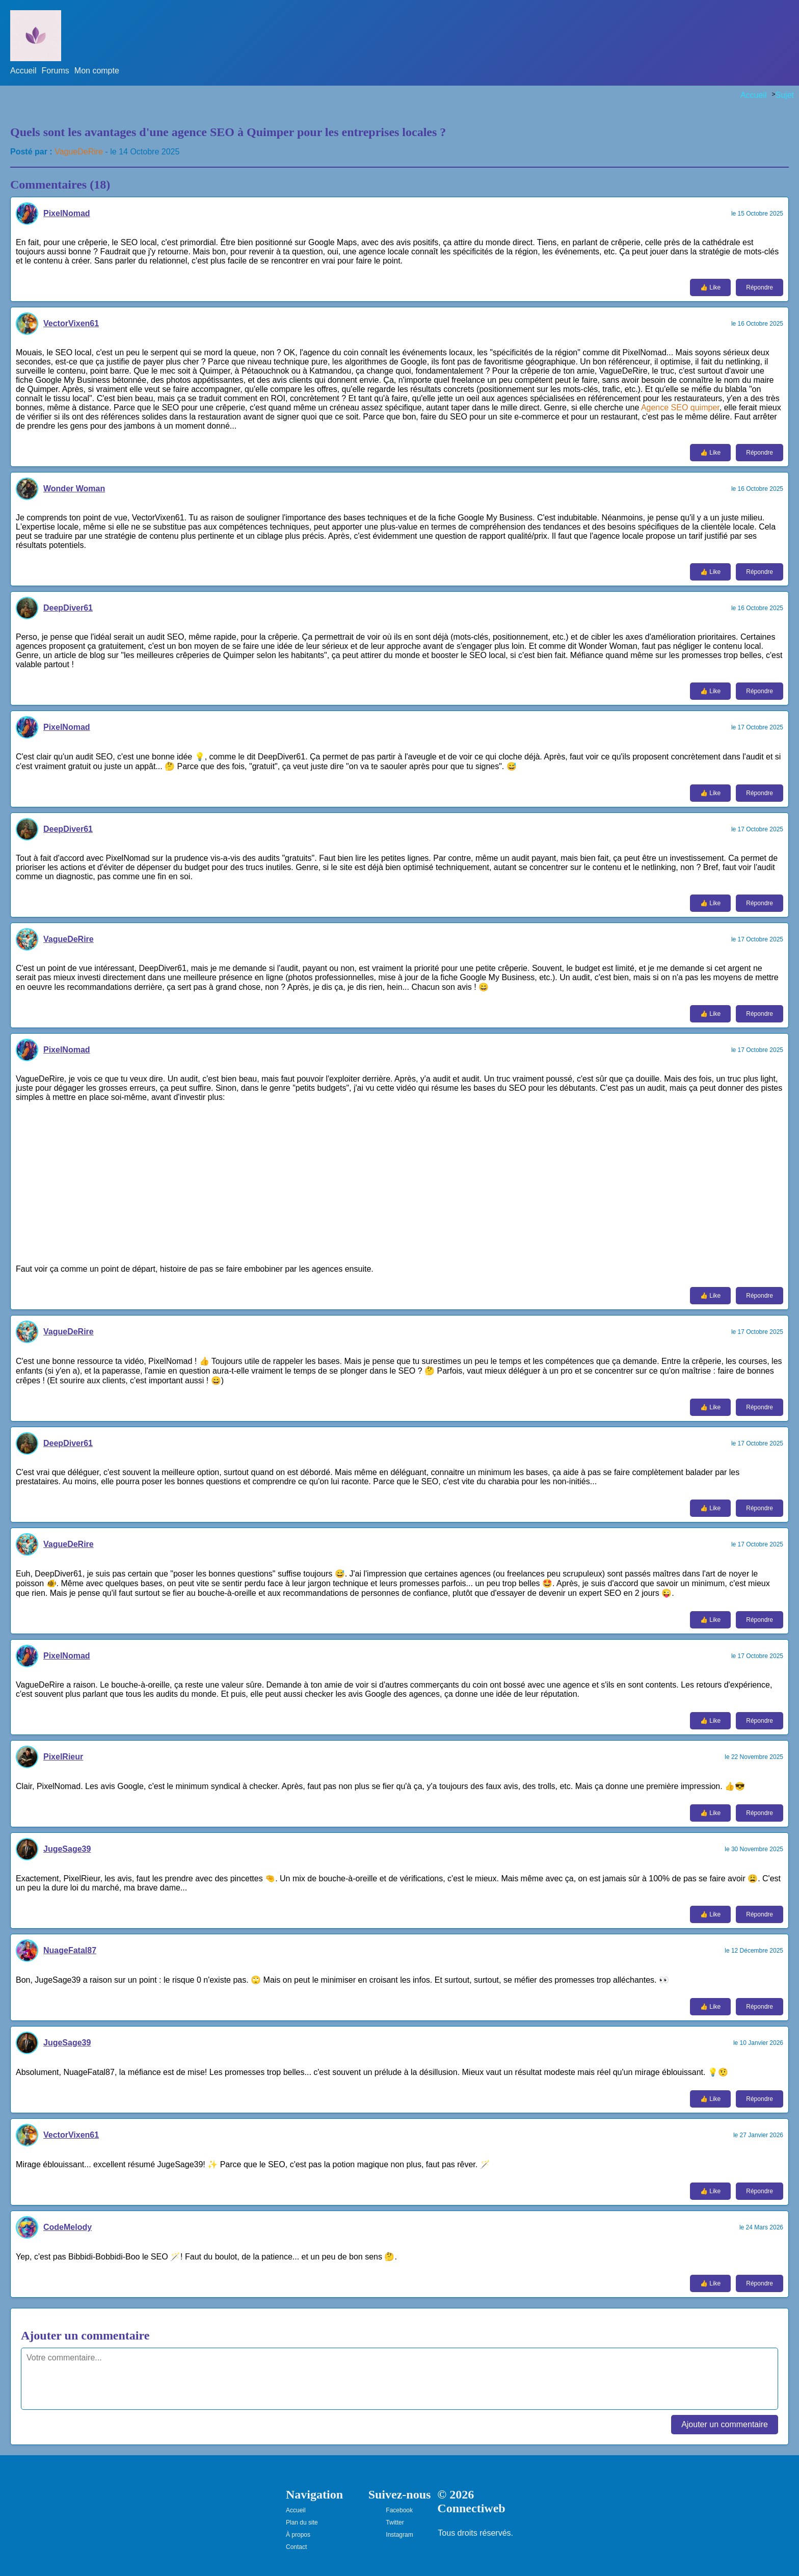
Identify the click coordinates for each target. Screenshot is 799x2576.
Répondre (759, 287)
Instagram (399, 2534)
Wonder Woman (74, 488)
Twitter (395, 2522)
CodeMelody (67, 2227)
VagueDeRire (79, 151)
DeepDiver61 (68, 607)
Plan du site (302, 2522)
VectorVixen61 (71, 323)
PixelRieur (63, 1756)
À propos (298, 2534)
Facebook (399, 2510)
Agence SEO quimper (680, 407)
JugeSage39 (67, 1849)
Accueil (23, 70)
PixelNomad (66, 213)
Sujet (785, 95)
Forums (55, 70)
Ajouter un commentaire (724, 2424)
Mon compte (96, 70)
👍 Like (710, 287)
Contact (296, 2547)
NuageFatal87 (69, 1950)
